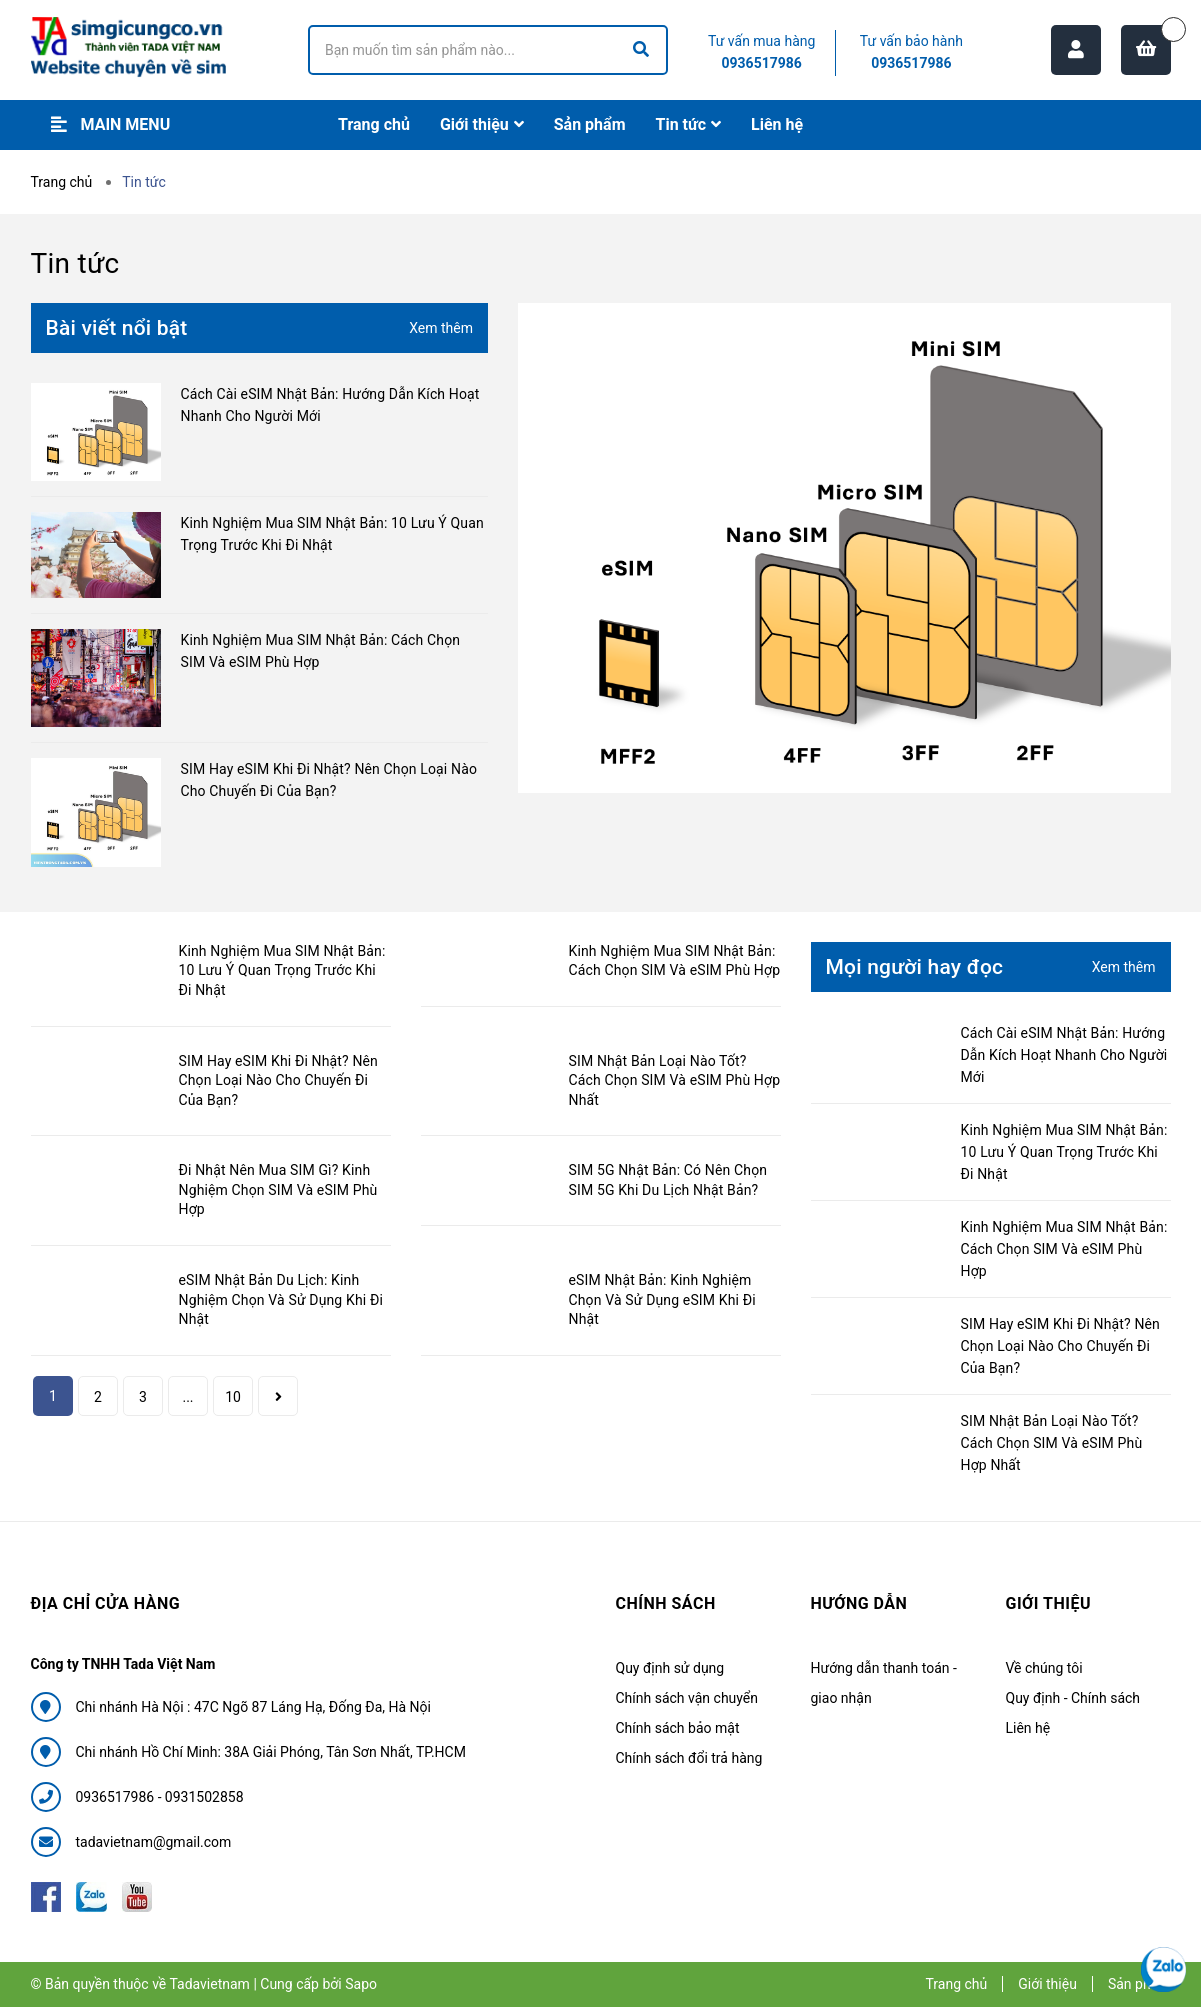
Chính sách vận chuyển (687, 1698)
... (187, 1397)
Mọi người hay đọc (915, 967)
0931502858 (204, 1797)
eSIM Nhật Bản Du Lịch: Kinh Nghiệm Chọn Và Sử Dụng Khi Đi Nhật (281, 1299)
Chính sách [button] (666, 1603)
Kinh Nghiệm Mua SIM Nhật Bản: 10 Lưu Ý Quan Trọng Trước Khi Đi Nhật (282, 970)
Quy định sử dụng (670, 1668)
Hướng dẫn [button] (859, 1603)
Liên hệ (1028, 1728)
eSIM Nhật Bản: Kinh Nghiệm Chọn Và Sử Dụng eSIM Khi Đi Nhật (662, 1299)
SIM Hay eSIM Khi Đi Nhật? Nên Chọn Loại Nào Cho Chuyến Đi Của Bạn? (278, 1080)
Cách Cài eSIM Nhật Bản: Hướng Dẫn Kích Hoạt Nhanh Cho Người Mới (1064, 1055)
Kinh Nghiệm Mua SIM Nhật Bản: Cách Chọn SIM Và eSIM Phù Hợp (1064, 1249)
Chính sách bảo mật (678, 1728)
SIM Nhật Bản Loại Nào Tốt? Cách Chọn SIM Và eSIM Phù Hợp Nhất (675, 1080)
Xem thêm (441, 328)
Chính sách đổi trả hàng (689, 1758)
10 (233, 1397)
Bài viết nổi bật (117, 328)
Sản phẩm (1139, 1984)
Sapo (361, 1984)
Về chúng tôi (1044, 1668)
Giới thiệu (1047, 1984)
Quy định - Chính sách (1073, 1698)
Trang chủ (956, 1984)
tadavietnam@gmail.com (154, 1842)
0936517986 (762, 63)
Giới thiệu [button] (1049, 1603)
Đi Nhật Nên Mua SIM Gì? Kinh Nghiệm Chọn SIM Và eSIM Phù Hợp (278, 1189)
